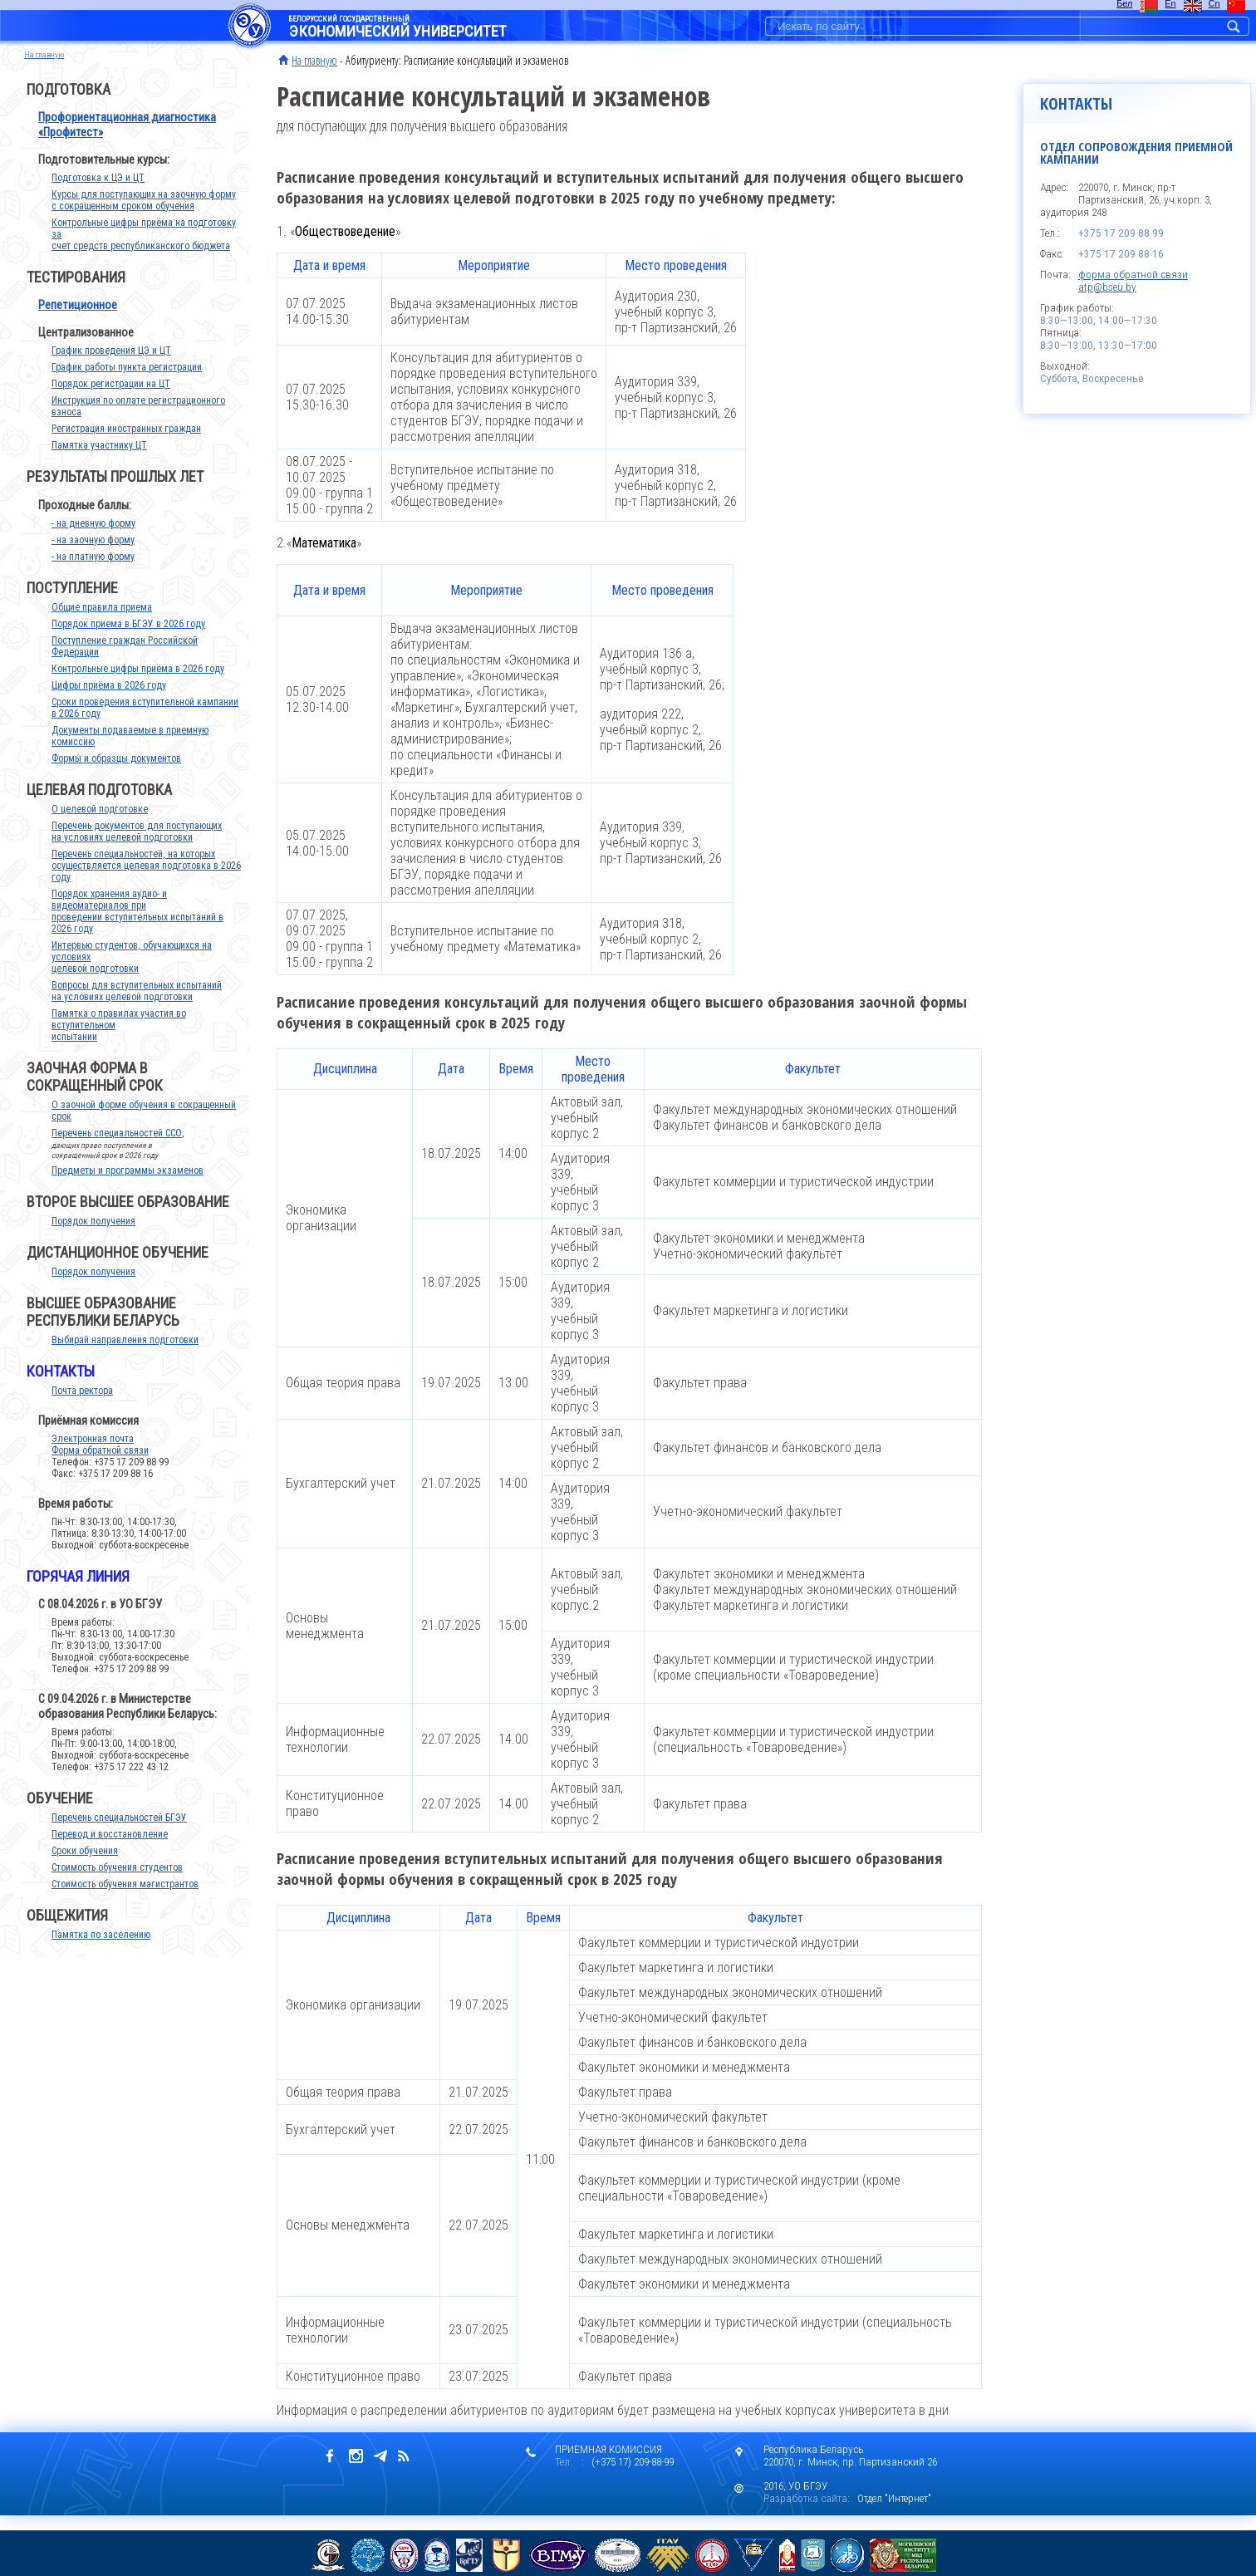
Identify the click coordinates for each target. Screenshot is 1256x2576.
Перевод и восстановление (110, 1851)
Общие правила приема (102, 624)
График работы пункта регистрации (127, 384)
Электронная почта (93, 1455)
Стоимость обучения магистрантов (125, 1900)
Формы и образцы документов (116, 775)
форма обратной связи (1133, 274)
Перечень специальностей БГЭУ (119, 1834)
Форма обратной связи (100, 1467)
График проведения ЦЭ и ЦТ (111, 367)
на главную (44, 54)
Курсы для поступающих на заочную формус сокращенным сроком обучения (144, 216)
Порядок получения (93, 1238)
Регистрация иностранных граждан (126, 445)
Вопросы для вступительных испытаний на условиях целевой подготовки (137, 1007)
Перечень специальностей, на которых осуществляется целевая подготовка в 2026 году (146, 882)
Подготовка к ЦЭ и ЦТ (98, 194)
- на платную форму (93, 573)
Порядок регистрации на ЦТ (111, 400)
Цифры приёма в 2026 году (109, 702)
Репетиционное (77, 321)
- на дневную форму (93, 540)
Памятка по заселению (101, 1951)
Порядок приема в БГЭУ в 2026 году (128, 640)
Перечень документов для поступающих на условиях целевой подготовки (137, 848)
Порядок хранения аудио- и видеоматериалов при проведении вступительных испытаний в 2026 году (137, 928)
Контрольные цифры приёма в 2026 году (138, 685)
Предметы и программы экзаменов (128, 1187)
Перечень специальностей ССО (117, 1150)
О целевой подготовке (100, 826)
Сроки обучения (85, 1867)
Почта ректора (82, 1407)
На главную (314, 60)
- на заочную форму (93, 556)
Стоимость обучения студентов (117, 1884)
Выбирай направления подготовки (125, 1356)
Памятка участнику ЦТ (99, 462)
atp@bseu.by (1107, 287)
